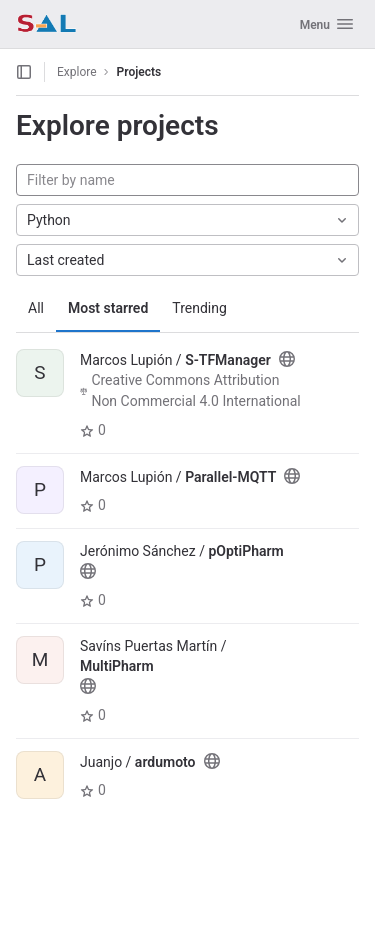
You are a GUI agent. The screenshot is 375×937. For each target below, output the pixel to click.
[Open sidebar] (24, 72)
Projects (139, 72)
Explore (77, 72)
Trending (199, 308)
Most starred (108, 308)
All (36, 308)
